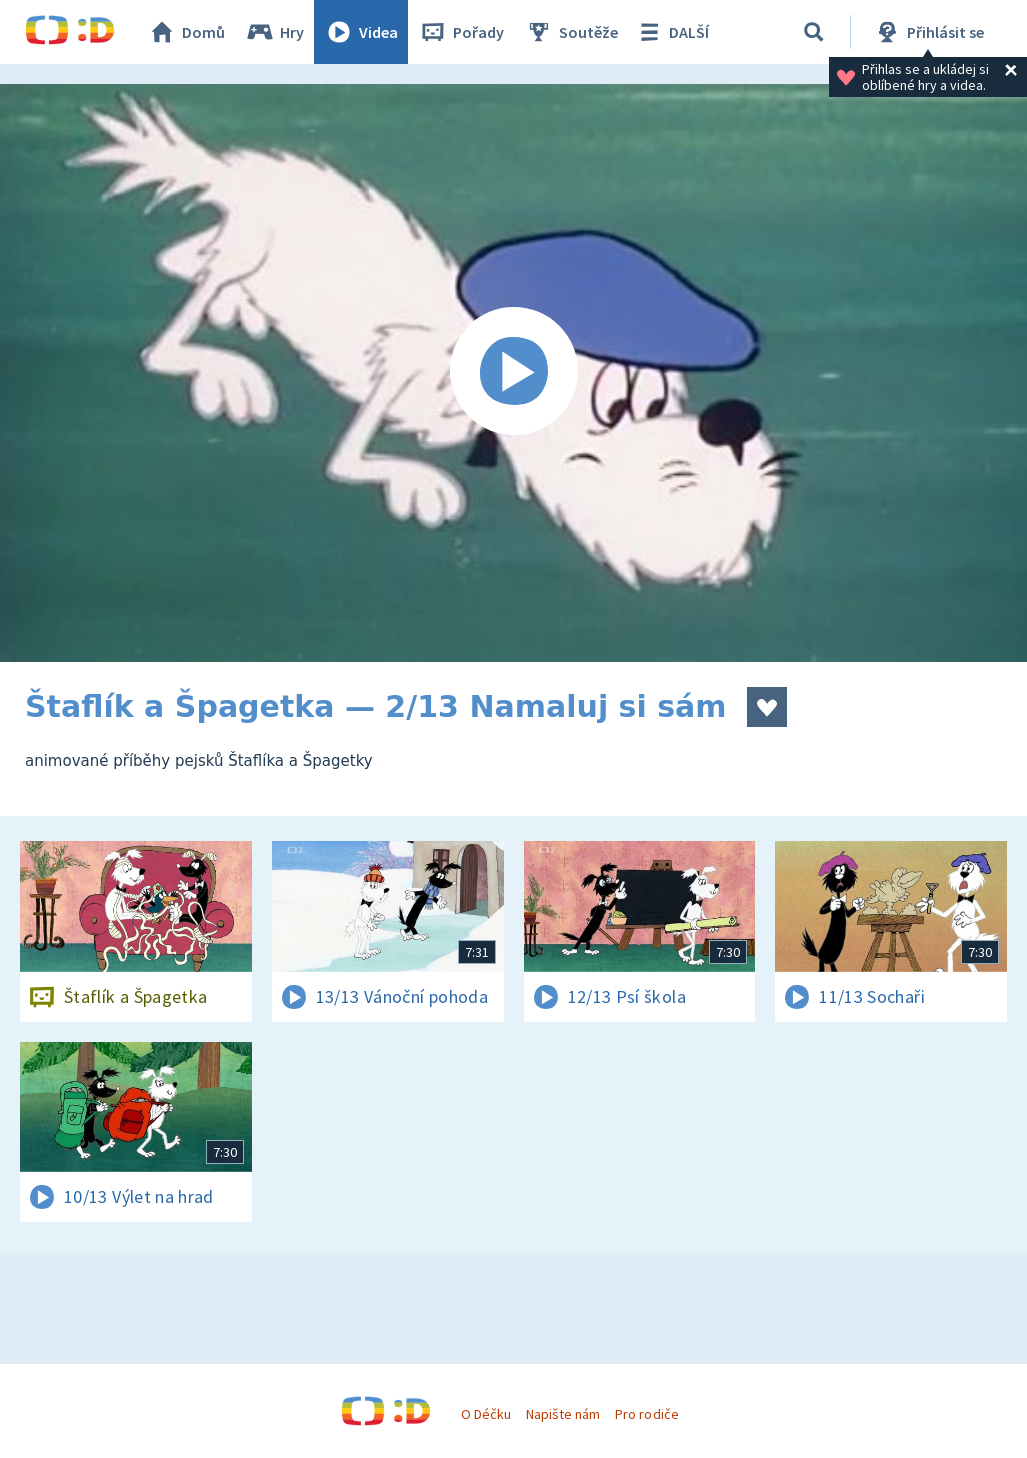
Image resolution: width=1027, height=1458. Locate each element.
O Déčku (486, 1414)
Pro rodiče (646, 1414)
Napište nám (563, 1414)
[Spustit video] (513, 373)
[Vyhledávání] (814, 32)
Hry (274, 32)
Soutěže (571, 32)
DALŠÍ (671, 32)
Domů (186, 32)
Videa (361, 32)
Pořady (461, 32)
